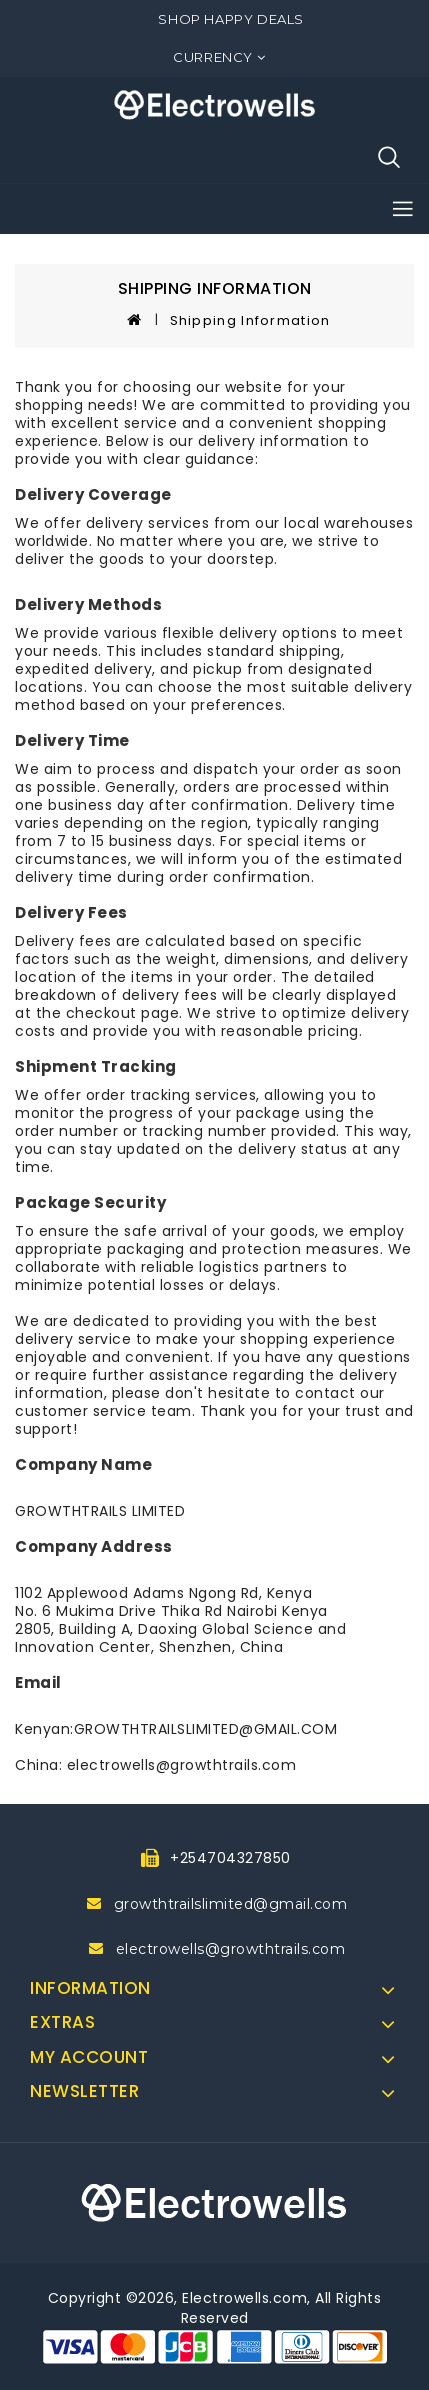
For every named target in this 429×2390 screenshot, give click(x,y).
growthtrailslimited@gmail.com (231, 1904)
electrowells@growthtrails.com (231, 1949)
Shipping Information (250, 320)
